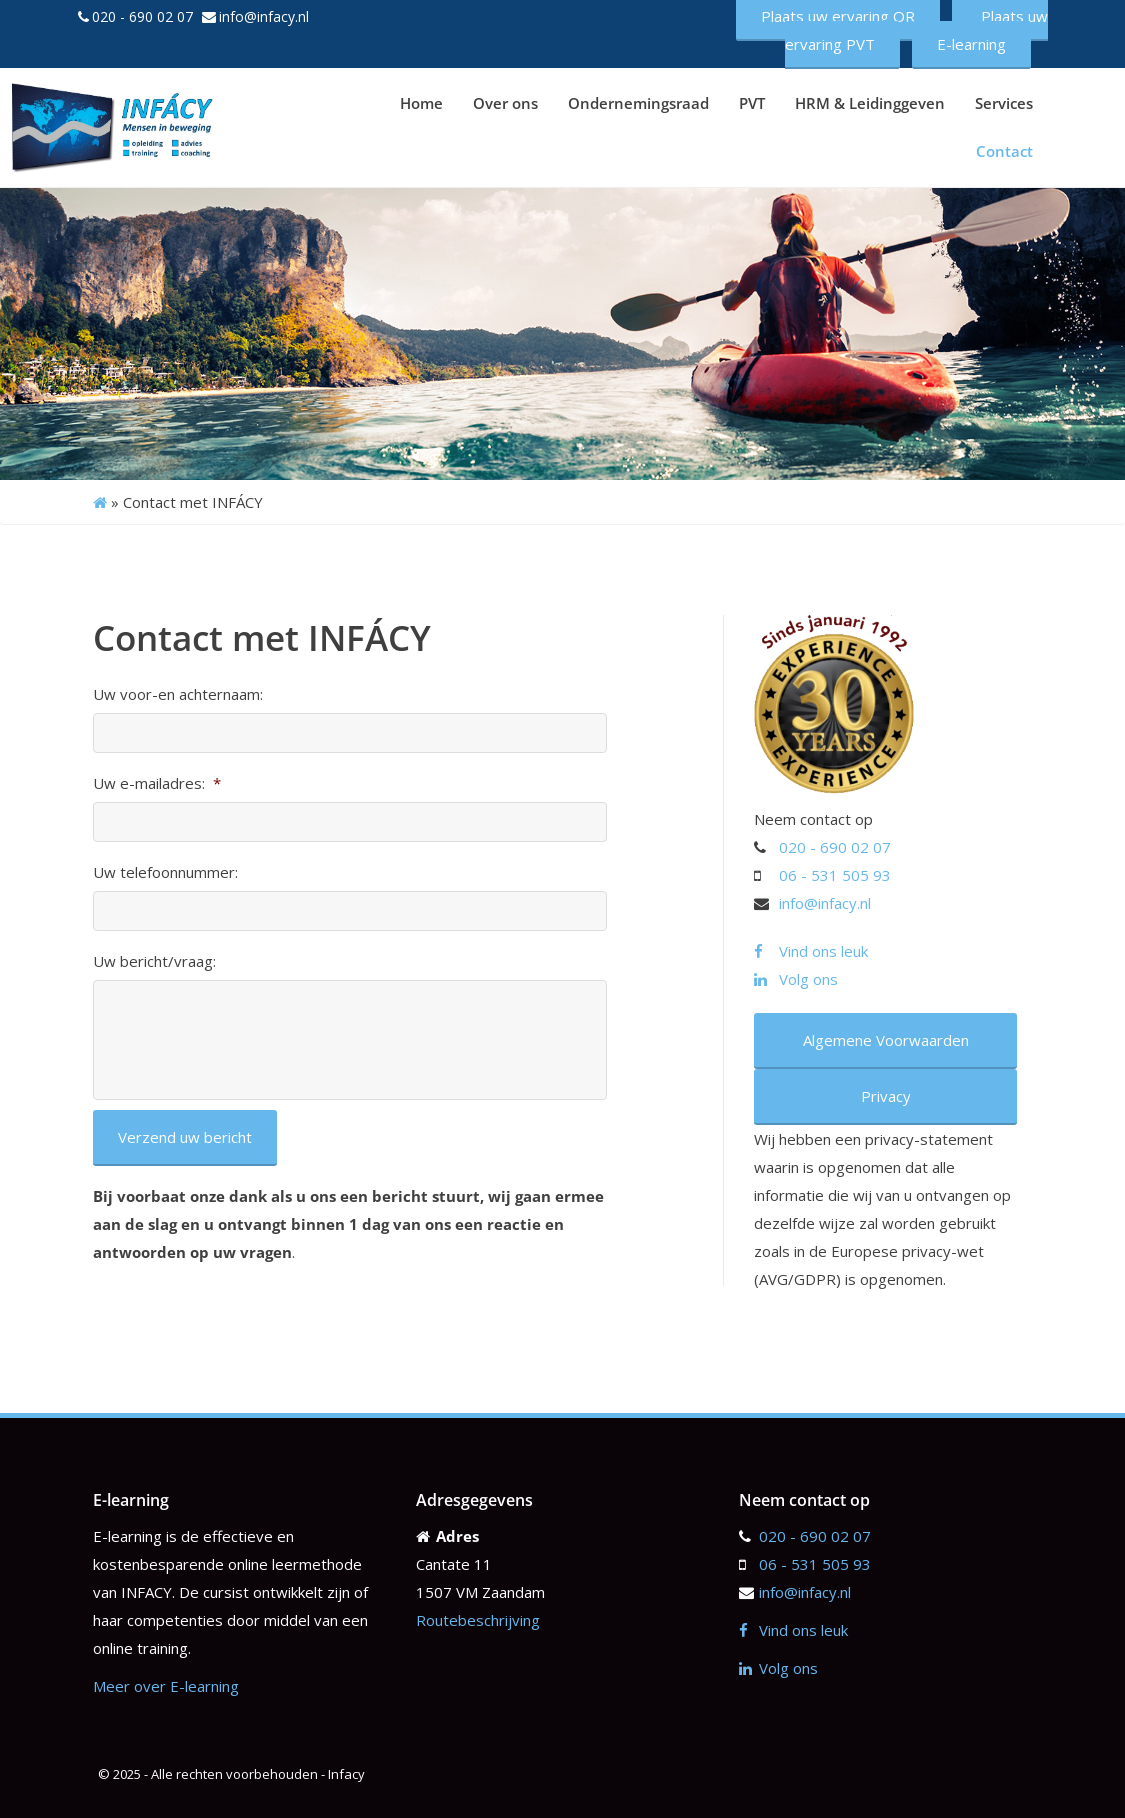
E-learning (971, 44)
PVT (752, 103)
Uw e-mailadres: (157, 783)
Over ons (505, 103)
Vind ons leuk (811, 951)
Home (421, 103)
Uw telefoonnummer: (165, 872)
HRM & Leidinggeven (870, 103)
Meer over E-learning (166, 1686)
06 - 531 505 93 (835, 875)
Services (1004, 103)
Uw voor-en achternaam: (178, 694)
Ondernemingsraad (638, 103)
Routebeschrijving (478, 1620)
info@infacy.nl (264, 16)
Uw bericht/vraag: (154, 961)
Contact (1004, 151)
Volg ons (796, 979)
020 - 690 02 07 (142, 16)
